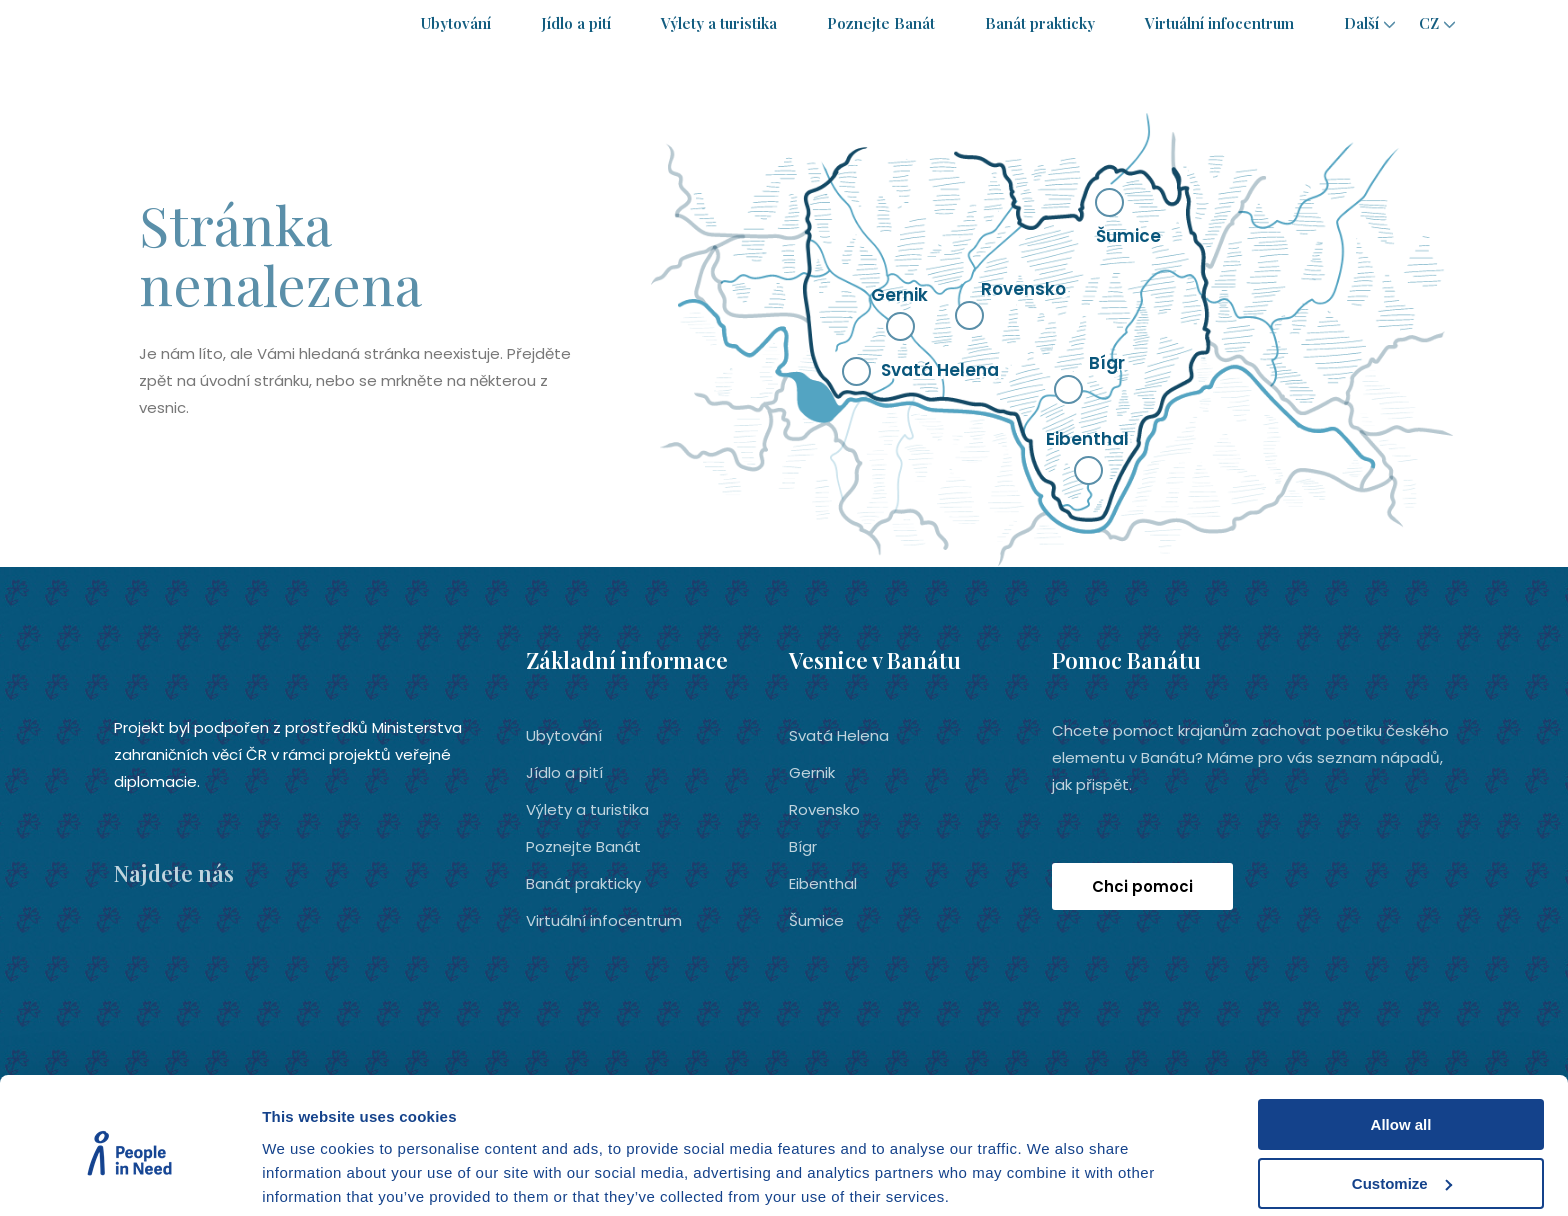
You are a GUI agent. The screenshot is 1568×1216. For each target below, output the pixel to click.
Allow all (1401, 1049)
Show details (308, 1175)
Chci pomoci (1142, 885)
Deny (1401, 1166)
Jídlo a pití (576, 23)
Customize (1402, 1108)
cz (1429, 23)
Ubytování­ (456, 23)
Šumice (816, 919)
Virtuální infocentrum (1219, 23)
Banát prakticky (1040, 23)
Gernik (812, 771)
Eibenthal (823, 882)
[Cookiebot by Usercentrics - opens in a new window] (129, 1177)
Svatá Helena (839, 734)
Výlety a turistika (719, 23)
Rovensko (824, 808)
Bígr (803, 845)
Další (1361, 23)
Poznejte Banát (881, 23)
